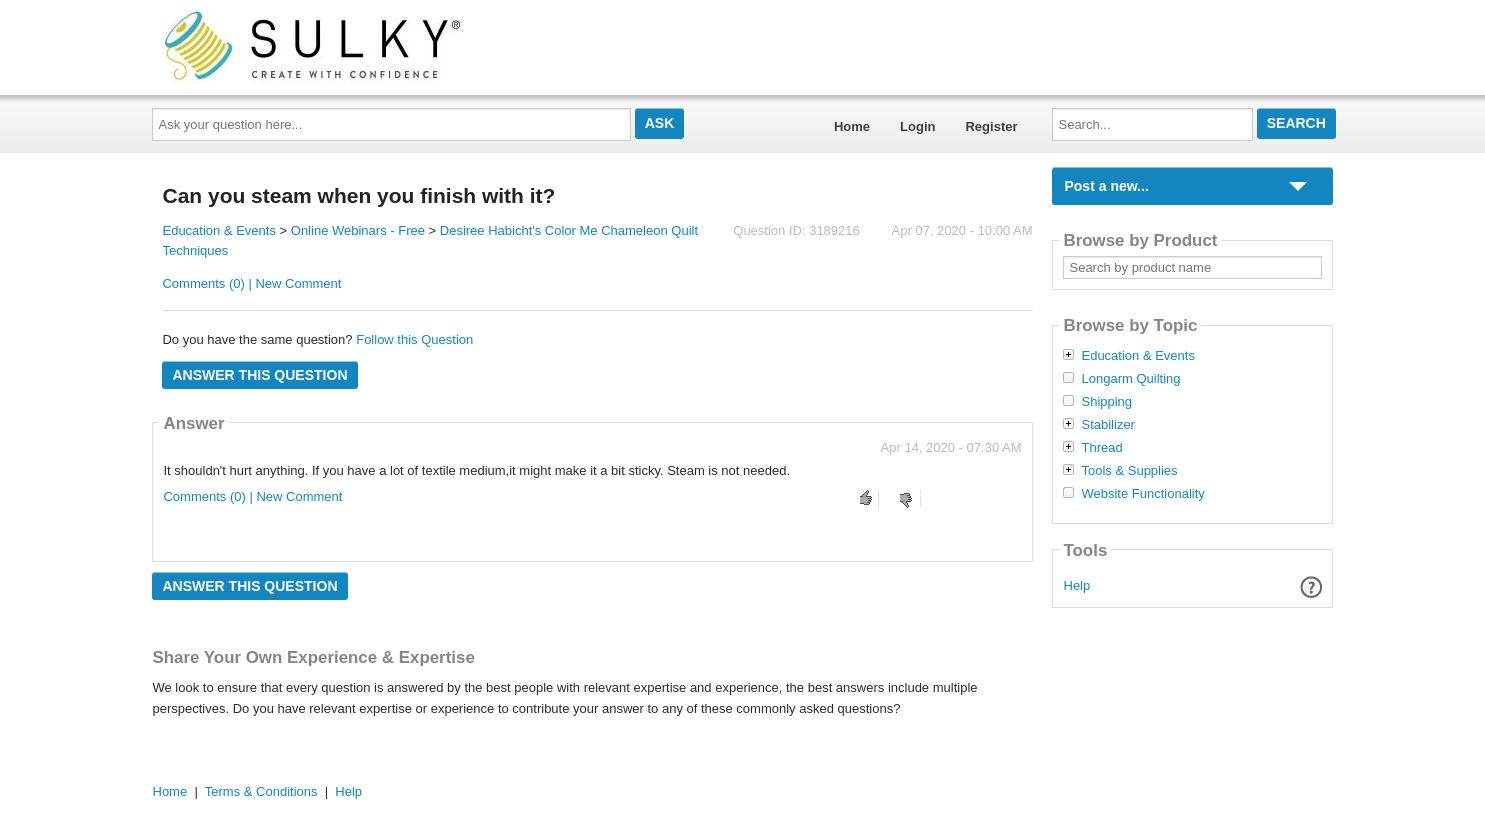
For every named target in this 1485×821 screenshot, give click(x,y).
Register (991, 126)
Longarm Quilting (1130, 379)
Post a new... (1106, 186)
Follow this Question (414, 339)
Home (852, 126)
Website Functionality (1142, 494)
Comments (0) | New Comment (251, 283)
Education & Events (218, 230)
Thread (1101, 448)
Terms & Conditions (261, 791)
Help (1077, 585)
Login (917, 126)
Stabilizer (1107, 425)
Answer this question (259, 375)
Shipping (1106, 402)
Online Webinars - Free (358, 230)
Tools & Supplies (1129, 471)
